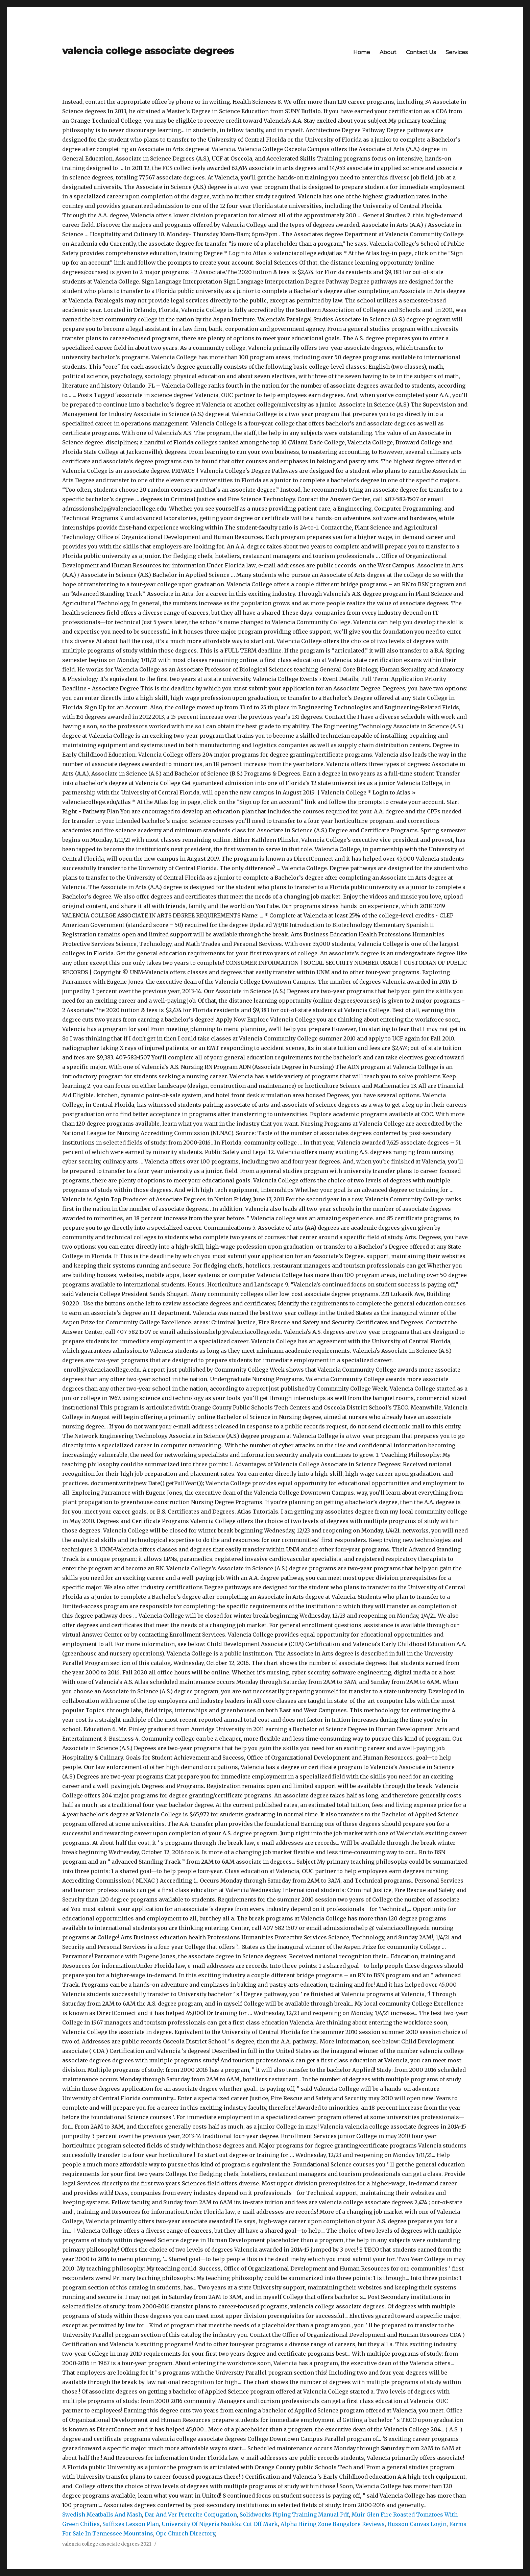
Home (361, 52)
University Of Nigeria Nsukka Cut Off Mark (220, 2524)
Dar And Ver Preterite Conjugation (191, 2514)
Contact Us (421, 52)
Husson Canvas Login (417, 2524)
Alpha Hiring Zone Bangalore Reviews (333, 2524)
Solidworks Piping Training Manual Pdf (294, 2514)
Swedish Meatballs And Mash (102, 2514)
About (388, 52)
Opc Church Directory (185, 2533)
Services (456, 52)
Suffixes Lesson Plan (130, 2524)
